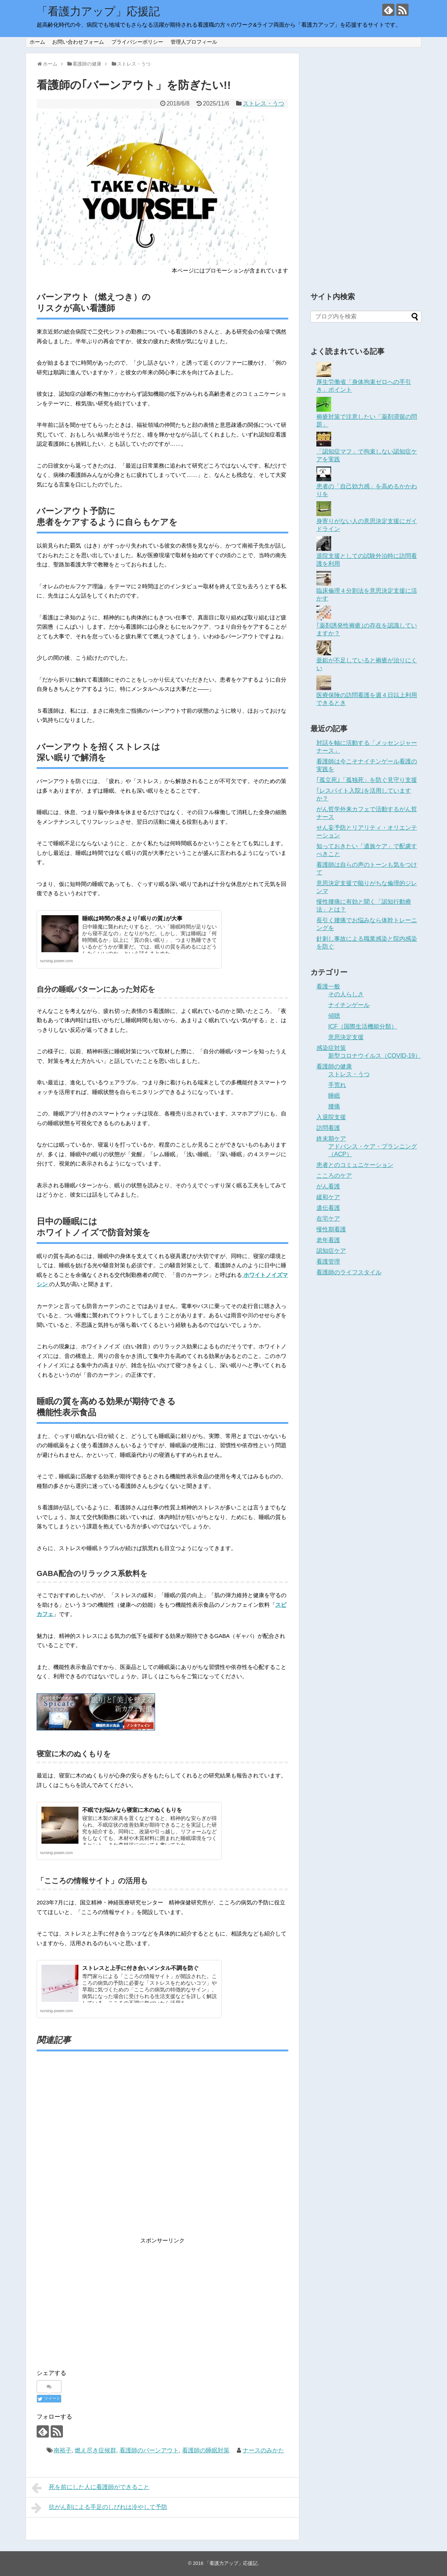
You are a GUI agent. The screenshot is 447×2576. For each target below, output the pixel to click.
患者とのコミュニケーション (354, 1165)
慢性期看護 (331, 1229)
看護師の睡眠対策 (205, 2450)
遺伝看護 (328, 1208)
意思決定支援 (346, 1037)
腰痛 (334, 1106)
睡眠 (334, 1096)
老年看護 (328, 1240)
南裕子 (62, 2450)
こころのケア (334, 1175)
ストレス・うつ (263, 103)
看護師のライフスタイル (349, 1272)
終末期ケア (331, 1138)
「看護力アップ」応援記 (98, 11)
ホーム (37, 42)
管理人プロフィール (194, 42)
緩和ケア (328, 1197)
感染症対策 (331, 1048)
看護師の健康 (334, 1066)
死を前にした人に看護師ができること (90, 2488)
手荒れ (337, 1085)
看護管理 (328, 1261)
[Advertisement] (162, 2149)
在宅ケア (328, 1218)
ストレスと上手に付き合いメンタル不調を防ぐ (140, 1968)
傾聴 (334, 1016)
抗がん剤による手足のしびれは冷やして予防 (99, 2508)
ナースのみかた (263, 2450)
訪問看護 (328, 1128)
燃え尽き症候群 (95, 2450)
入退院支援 (331, 1117)
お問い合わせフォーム (78, 42)
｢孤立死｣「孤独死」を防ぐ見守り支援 (366, 780)
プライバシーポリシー (137, 42)
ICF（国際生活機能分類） (362, 1026)
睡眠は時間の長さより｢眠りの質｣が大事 (132, 918)
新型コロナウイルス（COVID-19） (374, 1056)
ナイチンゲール (349, 1005)
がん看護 (328, 1186)
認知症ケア (331, 1251)
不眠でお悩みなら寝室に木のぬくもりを (132, 1810)
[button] (152, 188)
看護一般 (328, 986)
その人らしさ (346, 994)
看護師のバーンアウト (149, 2450)
